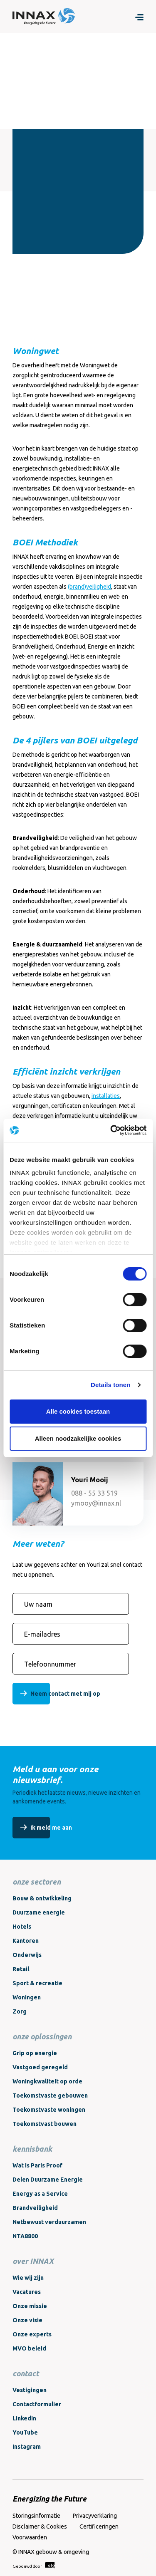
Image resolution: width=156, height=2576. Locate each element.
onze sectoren (36, 1882)
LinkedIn (24, 2418)
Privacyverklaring (95, 2515)
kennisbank (32, 2149)
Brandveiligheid (35, 2207)
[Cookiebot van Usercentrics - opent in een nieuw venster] (111, 1130)
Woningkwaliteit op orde (47, 2081)
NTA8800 (25, 2236)
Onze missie (29, 2306)
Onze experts (32, 2334)
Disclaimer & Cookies (39, 2526)
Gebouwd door (33, 2565)
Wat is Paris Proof (37, 2165)
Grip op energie (34, 2053)
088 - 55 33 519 (94, 1493)
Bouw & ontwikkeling (42, 1898)
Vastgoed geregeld (40, 2067)
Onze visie (27, 2320)
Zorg (19, 2011)
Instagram (26, 2446)
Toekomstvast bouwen (44, 2123)
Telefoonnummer (50, 1664)
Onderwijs (27, 1955)
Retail (20, 1969)
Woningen (26, 1997)
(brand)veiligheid (89, 586)
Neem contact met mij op (65, 1693)
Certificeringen (99, 2526)
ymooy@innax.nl (96, 1503)
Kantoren (25, 1940)
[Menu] (139, 16)
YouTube (25, 2432)
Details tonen (110, 1384)
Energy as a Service (40, 2193)
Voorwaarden (29, 2537)
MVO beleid (29, 2348)
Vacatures (26, 2292)
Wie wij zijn (28, 2277)
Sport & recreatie (37, 1983)
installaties (106, 1095)
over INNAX (33, 2261)
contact (25, 2373)
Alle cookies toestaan (78, 1411)
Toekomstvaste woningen (48, 2109)
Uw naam (38, 1604)
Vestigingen (29, 2390)
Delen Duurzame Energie (47, 2179)
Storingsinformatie (36, 2515)
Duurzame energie (38, 1912)
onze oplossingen (42, 2036)
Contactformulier (36, 2404)
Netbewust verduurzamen (49, 2222)
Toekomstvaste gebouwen (50, 2095)
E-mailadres (42, 1634)
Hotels (21, 1926)
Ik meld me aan (51, 1827)
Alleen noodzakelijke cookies (78, 1438)
